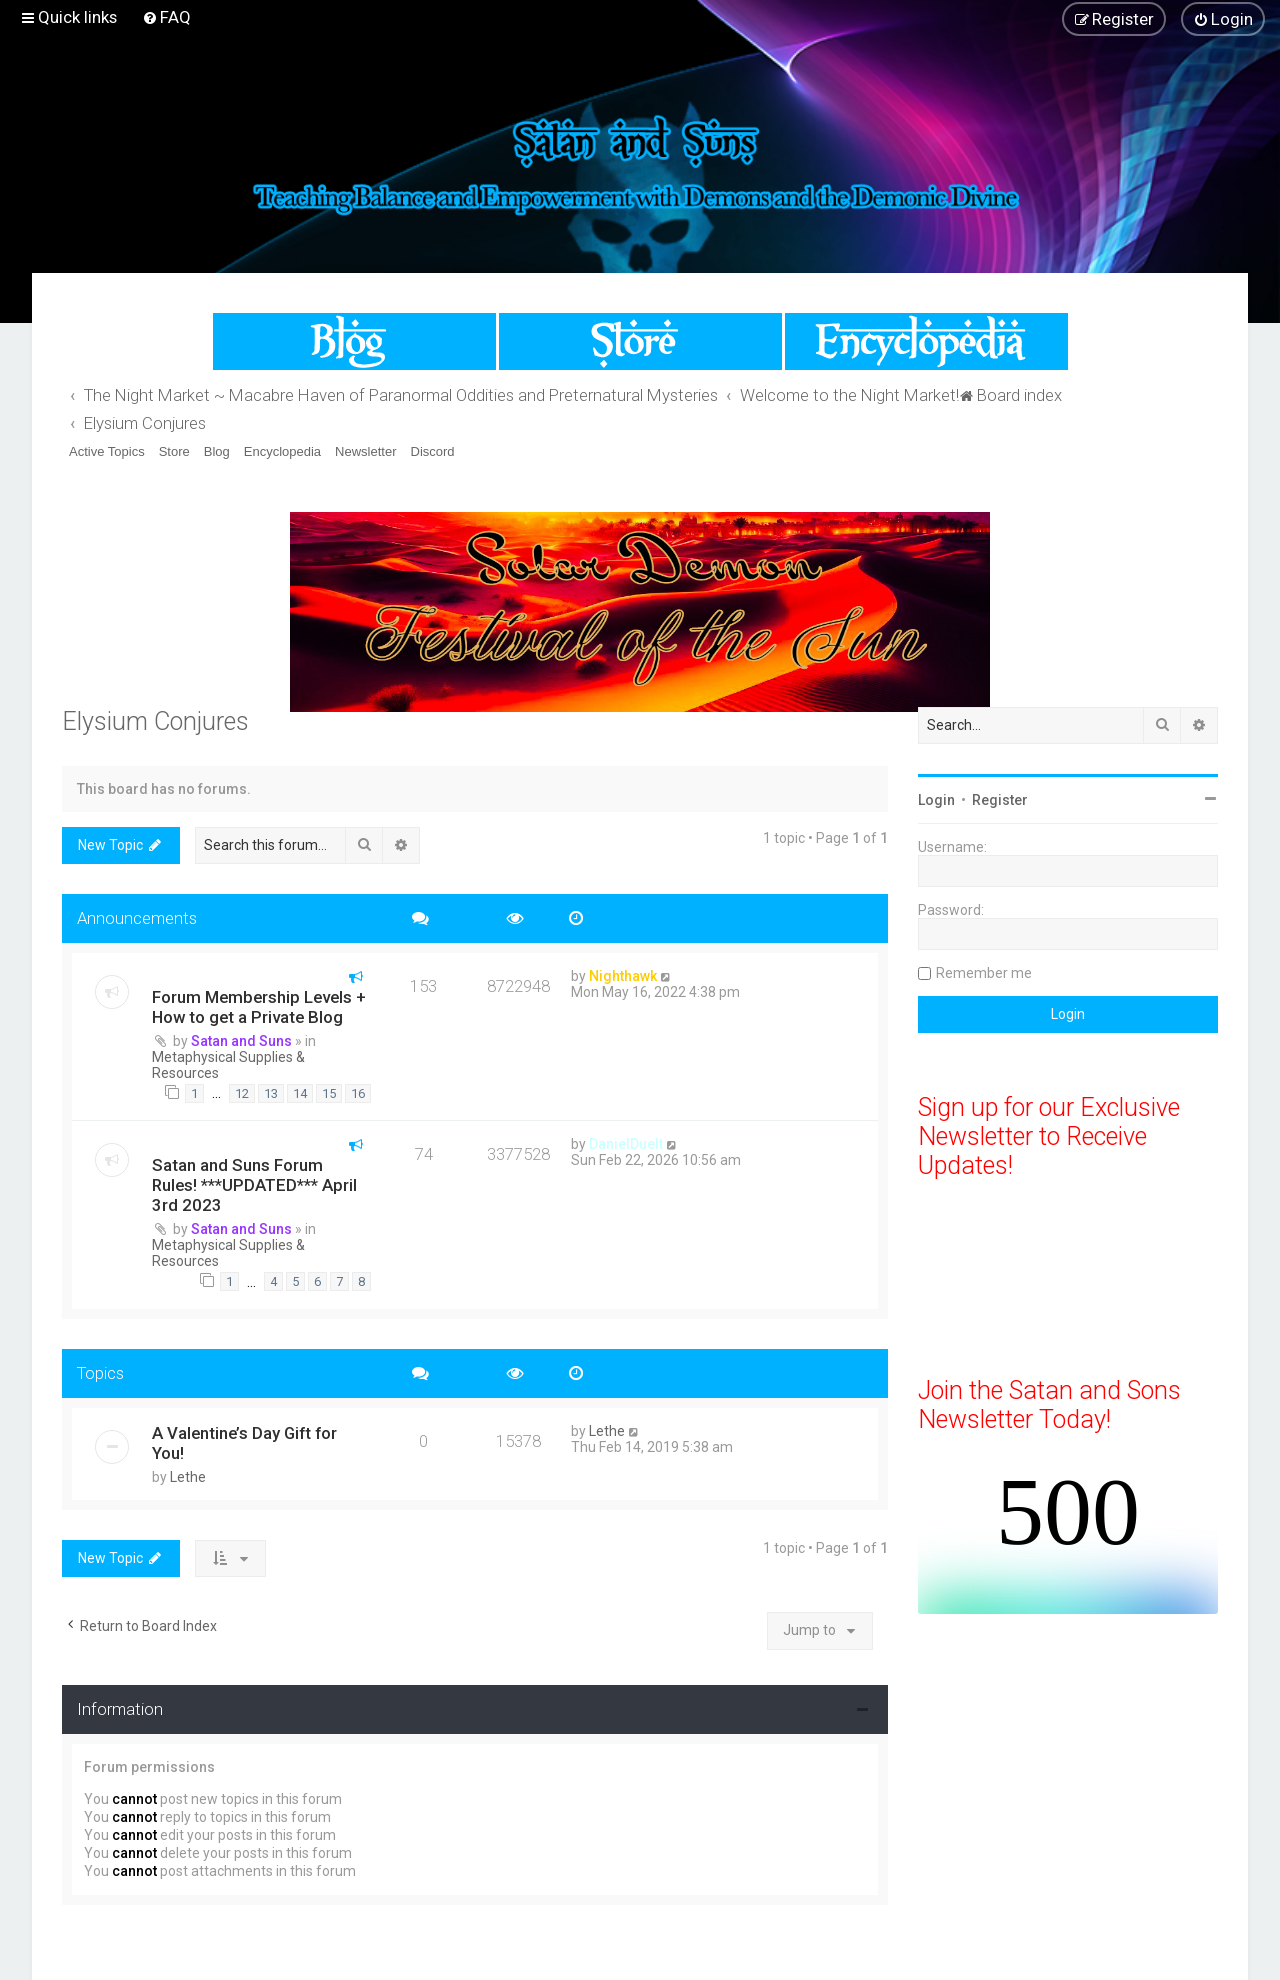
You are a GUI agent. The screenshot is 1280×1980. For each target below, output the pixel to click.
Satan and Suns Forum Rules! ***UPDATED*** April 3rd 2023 (254, 1185)
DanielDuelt (626, 1144)
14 (300, 1093)
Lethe (188, 1477)
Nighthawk (623, 976)
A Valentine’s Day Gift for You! (244, 1443)
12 (242, 1093)
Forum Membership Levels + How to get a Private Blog (259, 1007)
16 (358, 1093)
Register (1000, 800)
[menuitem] (166, 17)
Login (936, 800)
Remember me (984, 973)
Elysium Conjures (155, 721)
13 (271, 1093)
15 (329, 1093)
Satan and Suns (241, 1041)
